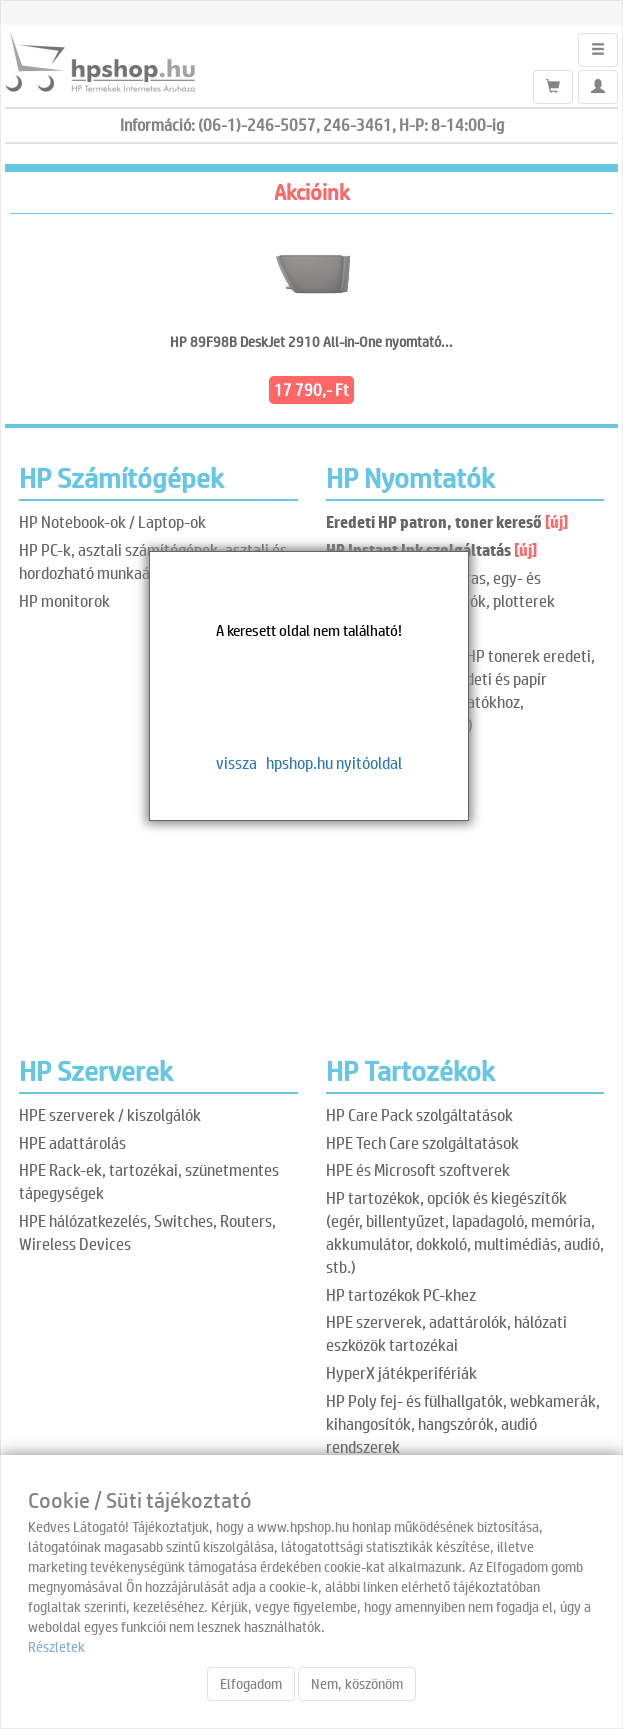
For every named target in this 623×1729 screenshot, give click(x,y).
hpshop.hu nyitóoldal (334, 762)
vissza (236, 762)
